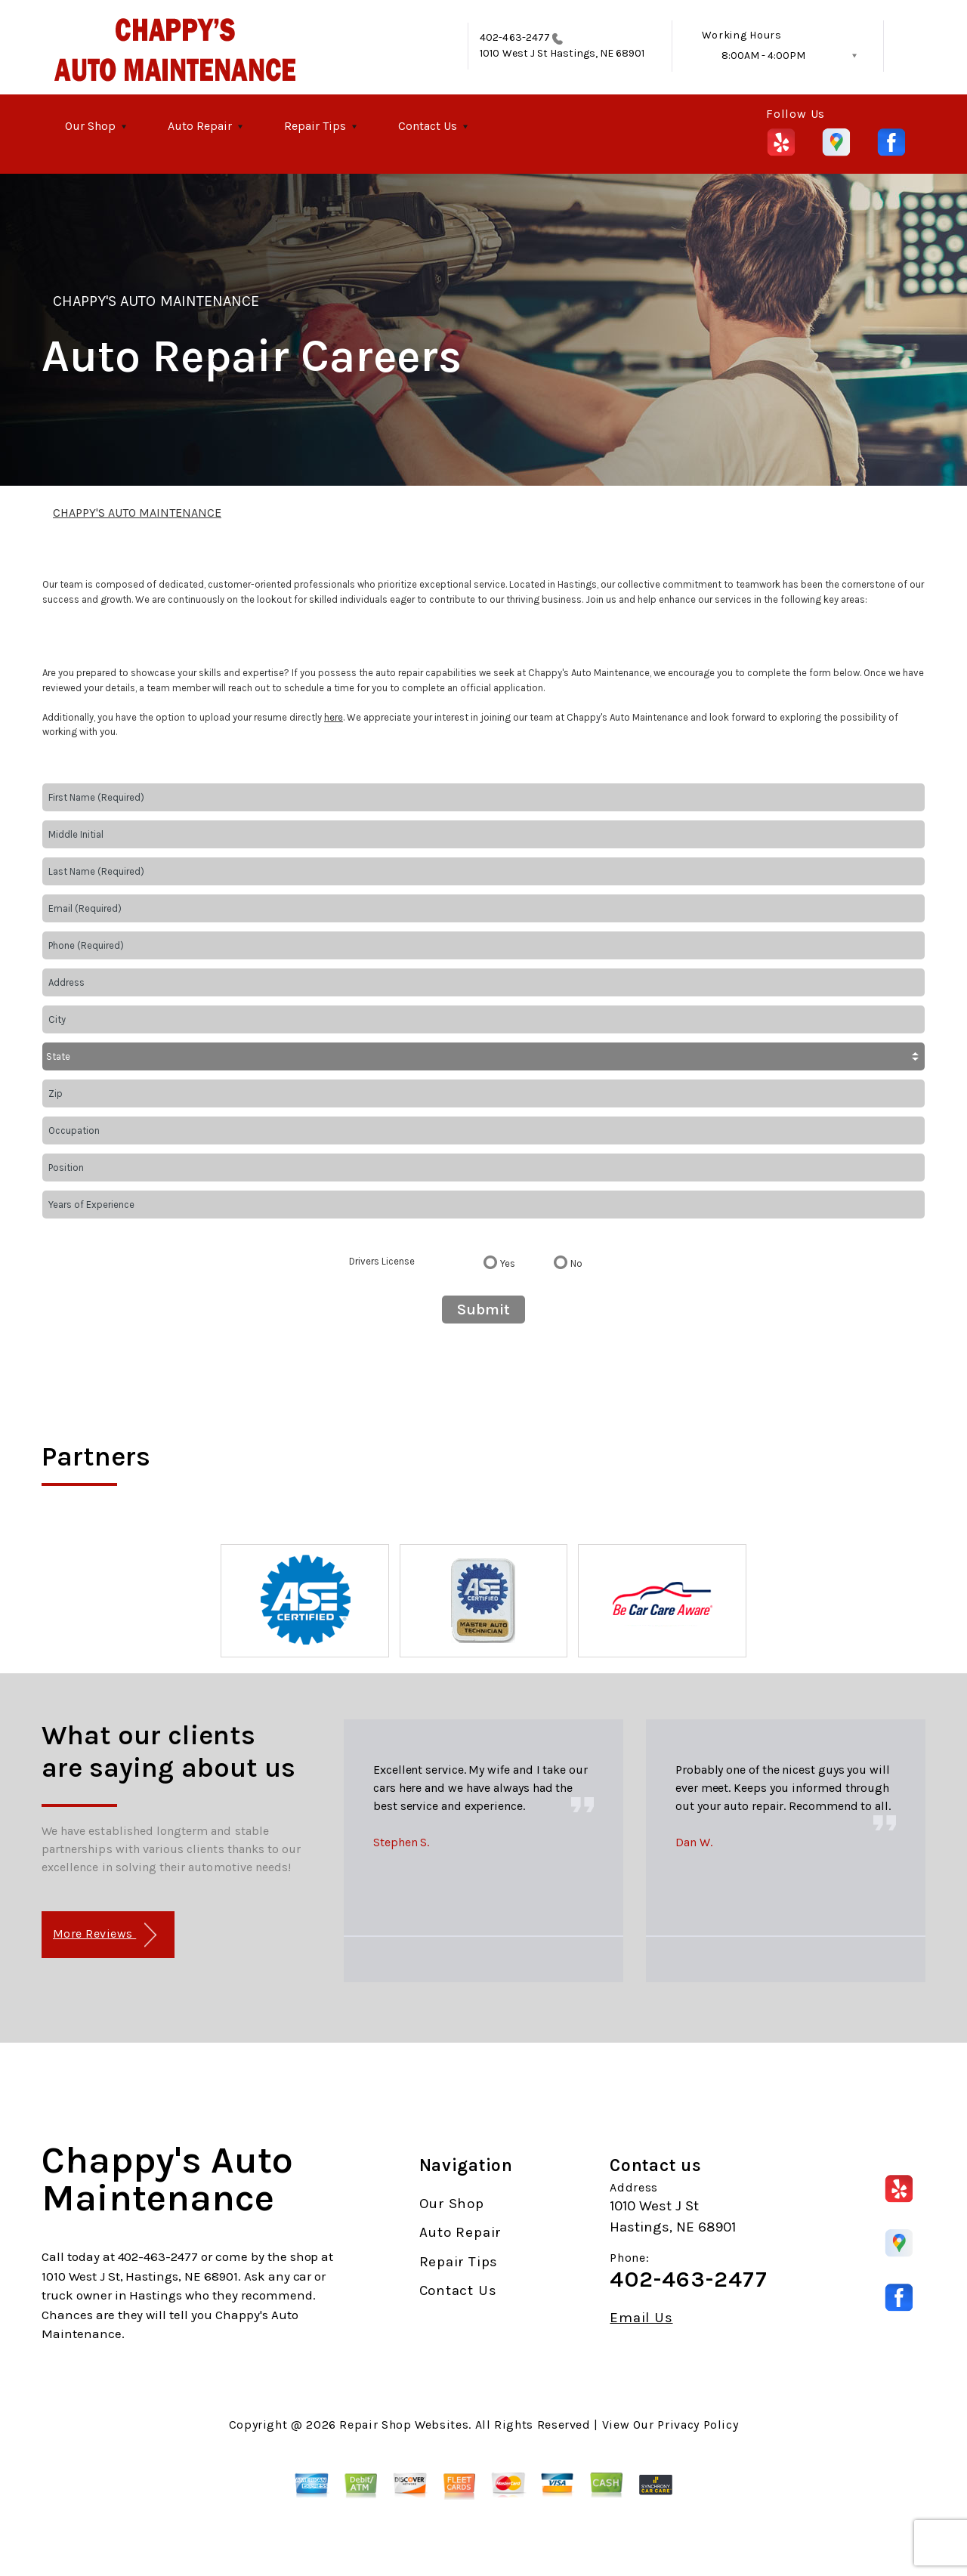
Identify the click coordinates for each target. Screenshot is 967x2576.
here (333, 717)
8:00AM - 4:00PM (763, 55)
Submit (483, 1309)
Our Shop (90, 126)
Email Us (641, 2318)
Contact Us (427, 126)
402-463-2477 (515, 37)
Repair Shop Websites (403, 2424)
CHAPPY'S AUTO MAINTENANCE (156, 301)
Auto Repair (200, 126)
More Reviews (104, 1935)
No (576, 1263)
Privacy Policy (697, 2424)
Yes (507, 1263)
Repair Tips (315, 126)
